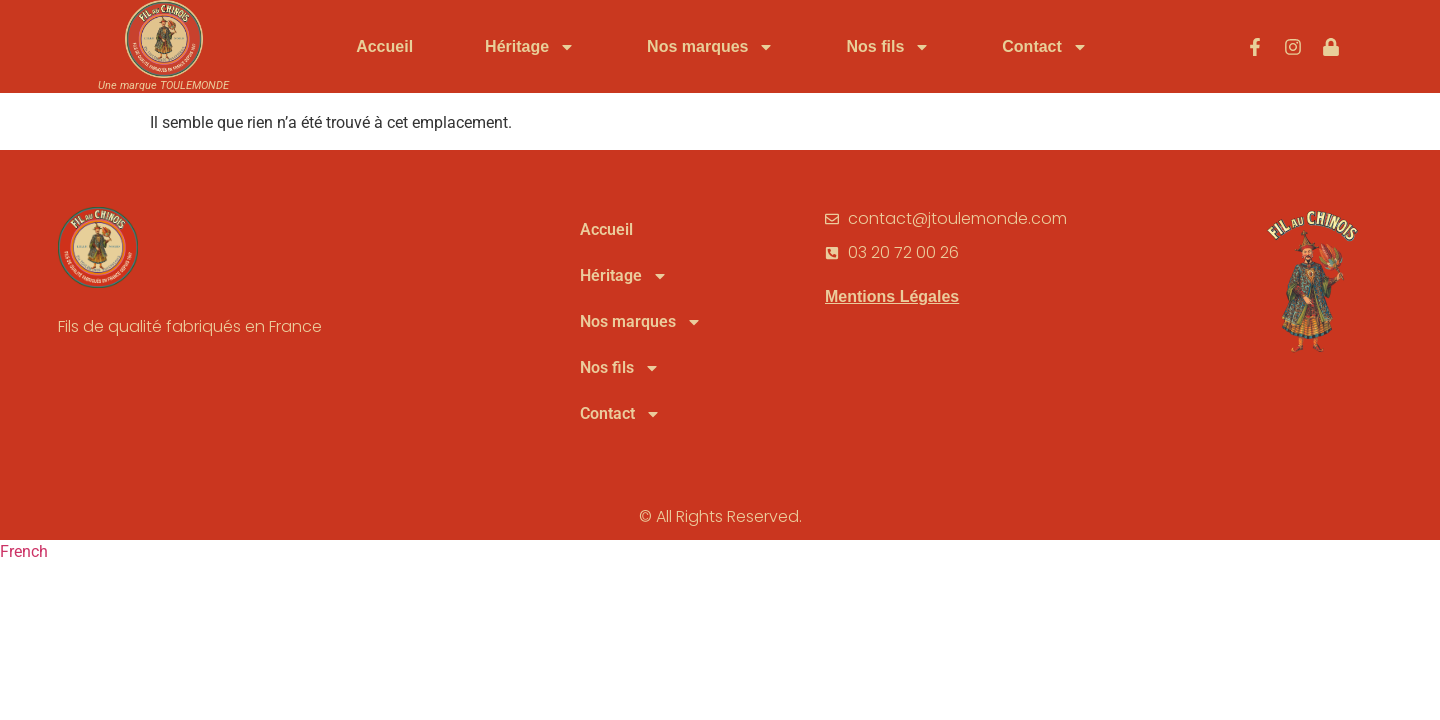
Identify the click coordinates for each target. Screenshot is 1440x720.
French (24, 605)
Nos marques (710, 47)
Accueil (384, 46)
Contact (1045, 47)
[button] (720, 606)
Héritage (530, 47)
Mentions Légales (892, 350)
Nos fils (888, 47)
